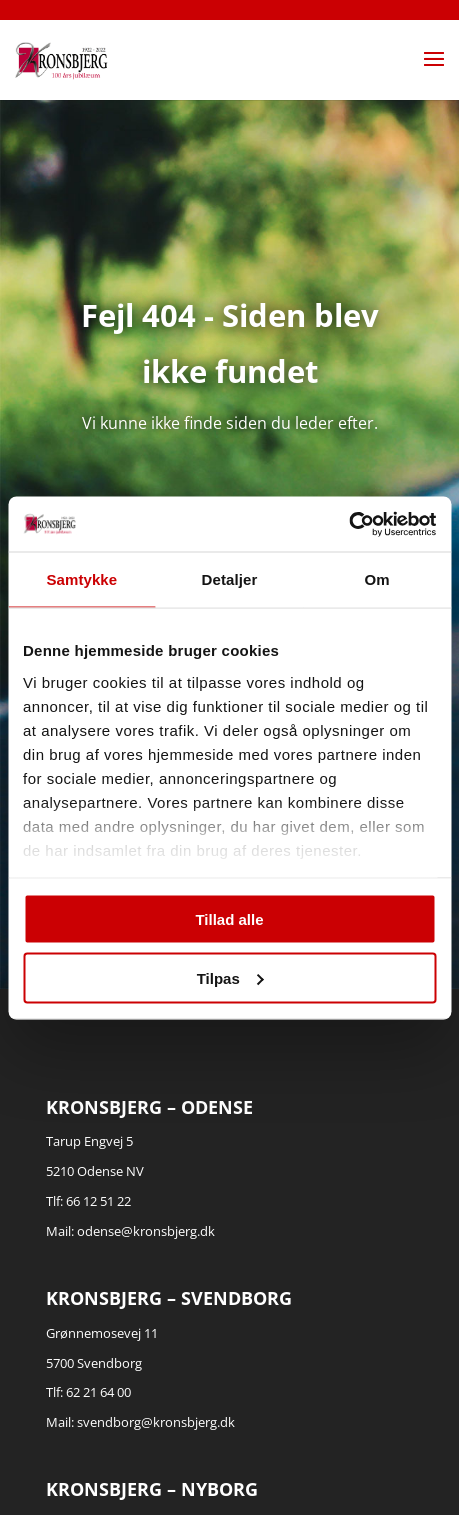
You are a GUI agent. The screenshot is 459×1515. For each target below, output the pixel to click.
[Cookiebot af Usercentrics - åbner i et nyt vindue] (348, 524)
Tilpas (230, 977)
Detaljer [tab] (230, 579)
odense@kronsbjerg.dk (146, 1231)
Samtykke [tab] (81, 579)
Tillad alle (229, 919)
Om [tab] (377, 579)
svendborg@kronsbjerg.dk (156, 1422)
